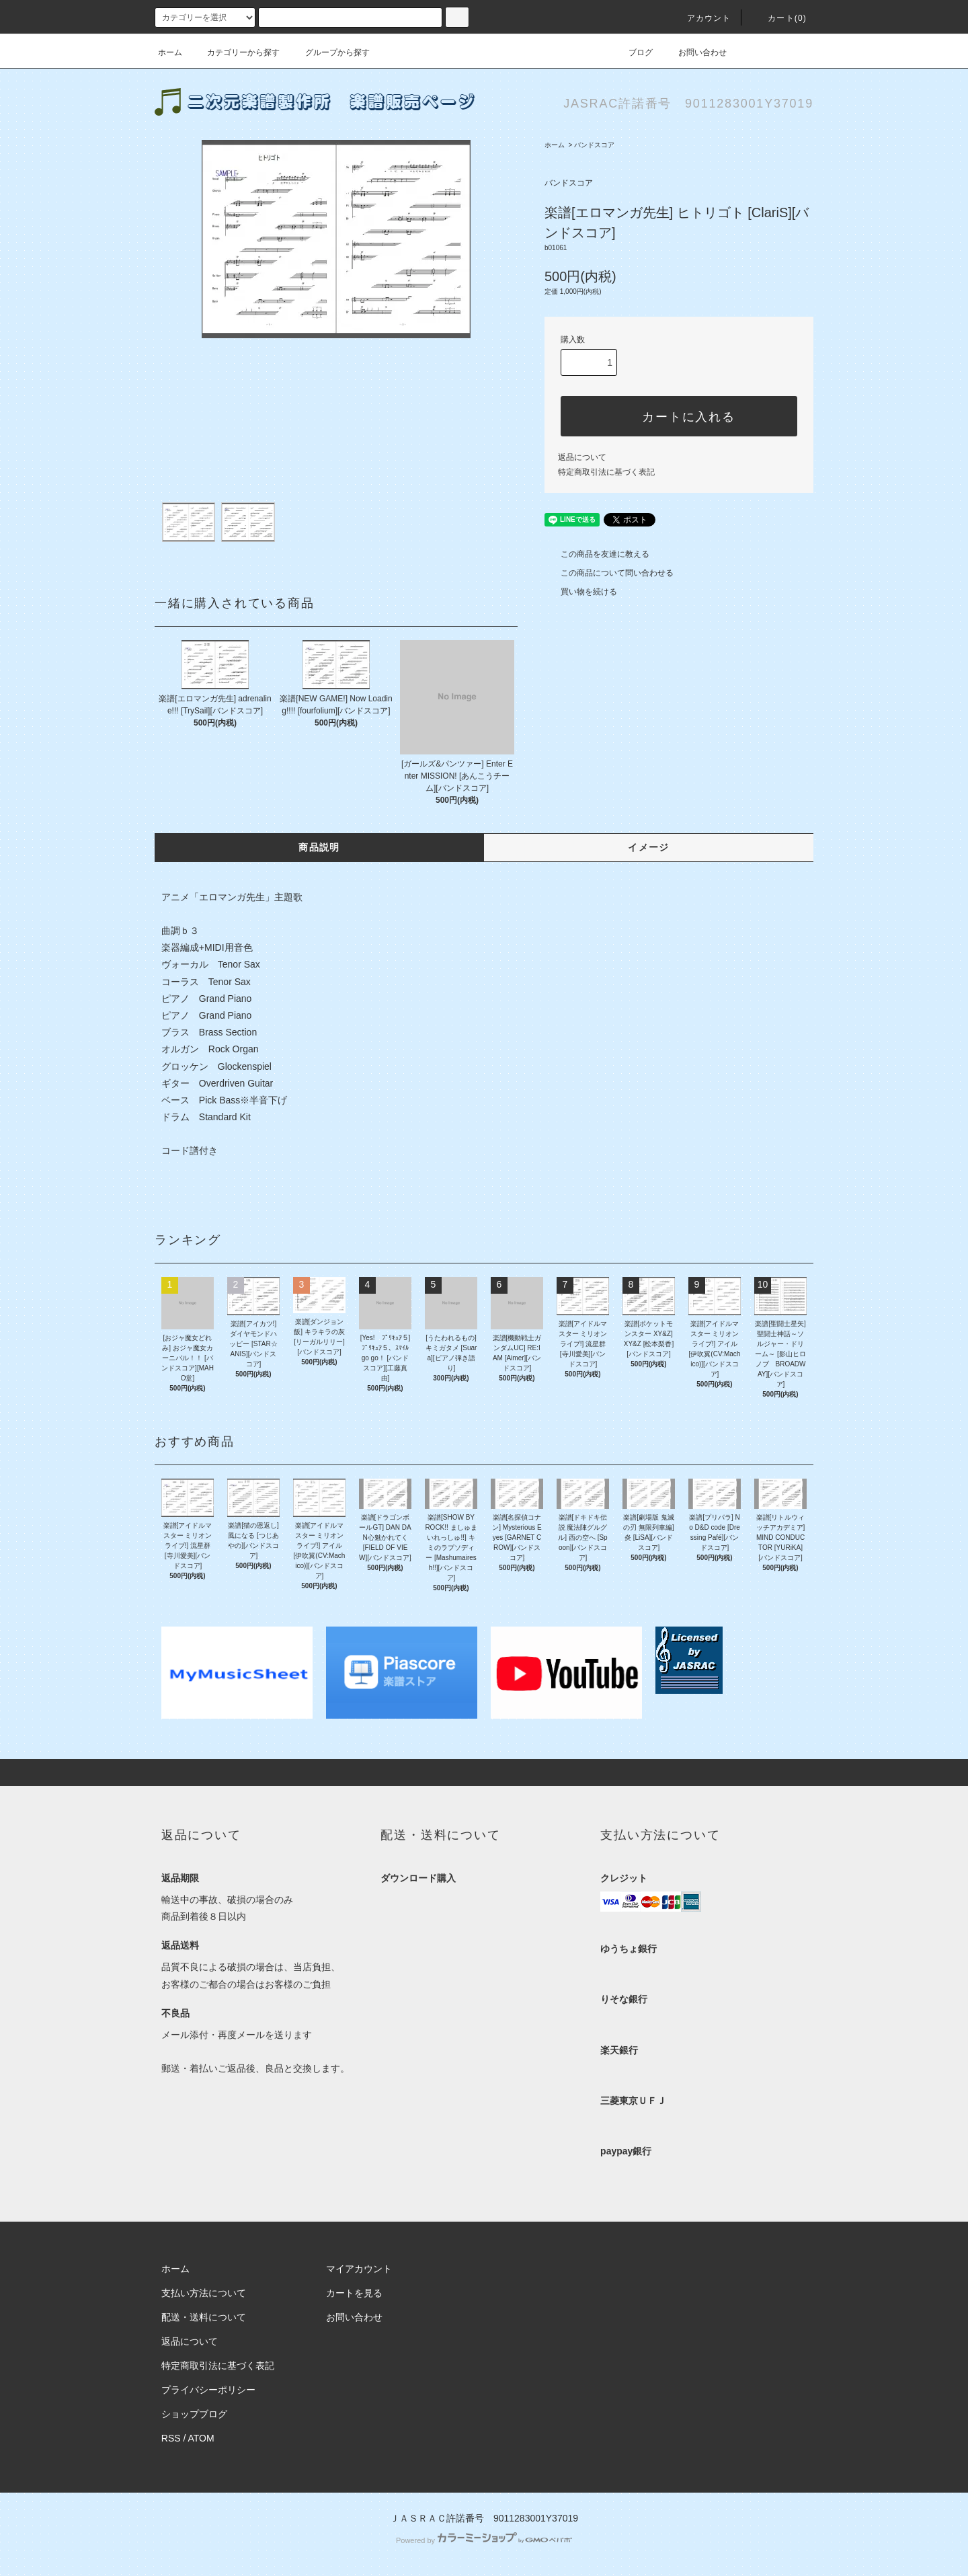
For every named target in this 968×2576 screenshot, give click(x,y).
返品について (582, 457)
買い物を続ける (580, 591)
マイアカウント (359, 2268)
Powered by (484, 2540)
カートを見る (354, 2293)
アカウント (701, 18)
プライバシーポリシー (208, 2389)
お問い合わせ (694, 52)
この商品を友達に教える (596, 554)
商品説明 (319, 847)
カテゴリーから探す (235, 52)
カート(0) (779, 18)
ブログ (632, 52)
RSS (171, 2438)
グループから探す (329, 52)
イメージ (649, 847)
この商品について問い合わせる (609, 573)
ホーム (170, 52)
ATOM (201, 2438)
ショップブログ (194, 2414)
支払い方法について (203, 2293)
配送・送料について (203, 2317)
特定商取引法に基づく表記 (606, 472)
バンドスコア (594, 145)
